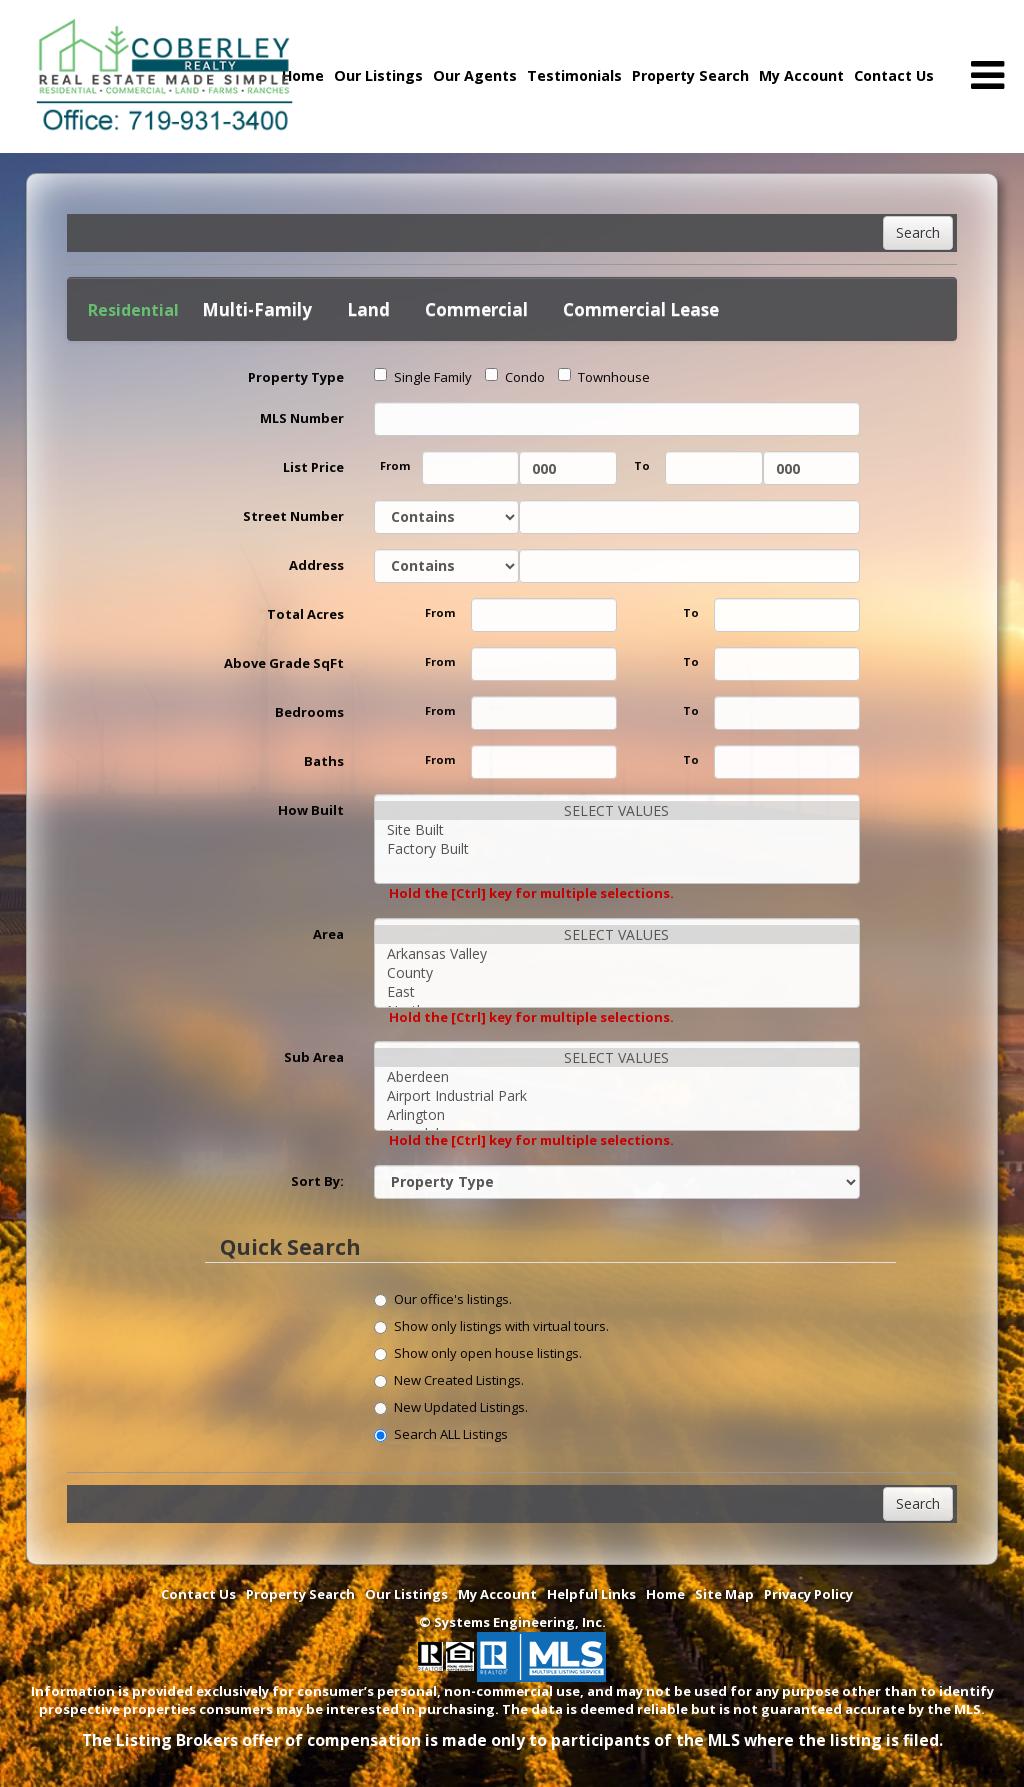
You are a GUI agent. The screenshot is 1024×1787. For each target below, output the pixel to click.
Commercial (476, 309)
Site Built (617, 829)
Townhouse (604, 377)
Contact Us (894, 75)
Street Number (293, 516)
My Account (801, 75)
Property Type (296, 377)
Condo (515, 377)
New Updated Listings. (451, 1407)
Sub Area (314, 1057)
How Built (311, 810)
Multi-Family (257, 309)
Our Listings (378, 75)
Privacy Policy (808, 1594)
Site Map (724, 1594)
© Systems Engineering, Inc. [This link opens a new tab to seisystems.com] (512, 1622)
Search (918, 232)
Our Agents (475, 75)
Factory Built (617, 848)
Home (665, 1594)
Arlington (617, 1114)
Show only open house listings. (478, 1353)
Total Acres (305, 614)
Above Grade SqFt (284, 663)
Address (316, 565)
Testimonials (574, 75)
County (617, 972)
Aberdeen (617, 1076)
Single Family (423, 377)
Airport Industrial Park (617, 1095)
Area (328, 934)
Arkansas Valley (617, 953)
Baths (324, 761)
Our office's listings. (443, 1299)
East (617, 991)
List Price (313, 467)
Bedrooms (309, 712)
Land (368, 309)
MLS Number (302, 418)
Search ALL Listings (441, 1434)
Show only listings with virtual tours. (491, 1326)
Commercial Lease (641, 309)
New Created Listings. (449, 1380)
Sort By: (317, 1181)
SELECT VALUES (617, 810)
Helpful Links (591, 1594)
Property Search (690, 75)
